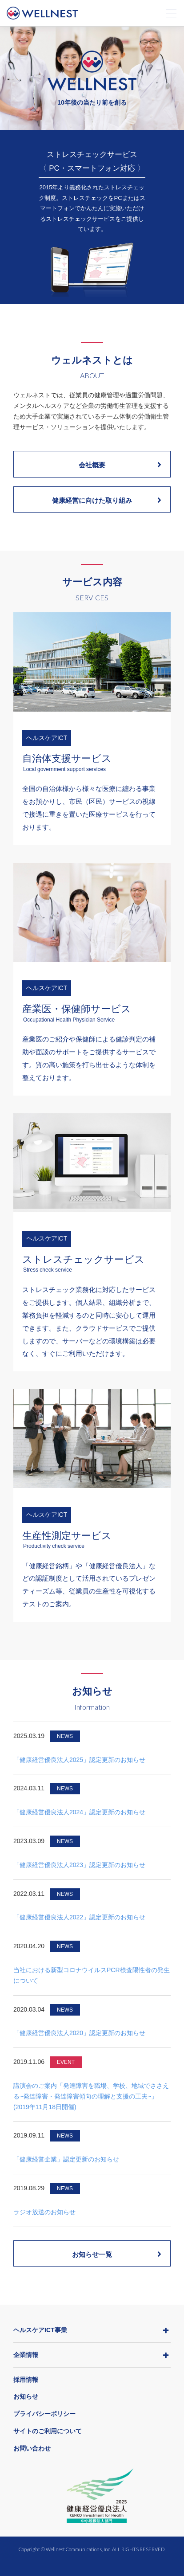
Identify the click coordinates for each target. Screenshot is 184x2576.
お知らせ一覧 (116, 2254)
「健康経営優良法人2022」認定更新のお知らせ (79, 1917)
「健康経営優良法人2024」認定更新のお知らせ (79, 1812)
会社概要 (120, 465)
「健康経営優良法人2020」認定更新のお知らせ (79, 2032)
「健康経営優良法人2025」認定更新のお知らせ (79, 1759)
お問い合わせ (32, 2448)
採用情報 (25, 2379)
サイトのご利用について (47, 2431)
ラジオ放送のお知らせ (44, 2212)
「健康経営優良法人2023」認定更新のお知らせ (79, 1864)
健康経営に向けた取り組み (106, 500)
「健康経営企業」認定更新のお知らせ (66, 2159)
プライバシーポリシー (44, 2413)
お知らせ (25, 2396)
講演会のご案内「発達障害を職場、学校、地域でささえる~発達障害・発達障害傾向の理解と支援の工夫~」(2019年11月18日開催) (91, 2096)
